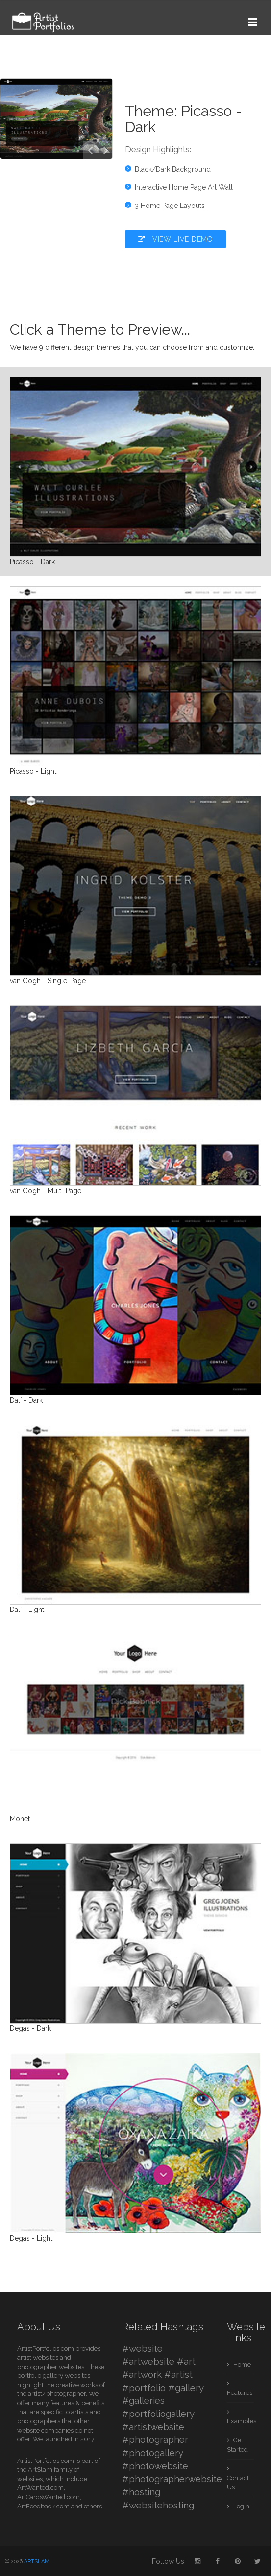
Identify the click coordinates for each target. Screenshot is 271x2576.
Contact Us (238, 2482)
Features (239, 2392)
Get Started (237, 2445)
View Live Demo (175, 239)
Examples (240, 2421)
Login (240, 2506)
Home (241, 2364)
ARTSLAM (36, 2561)
